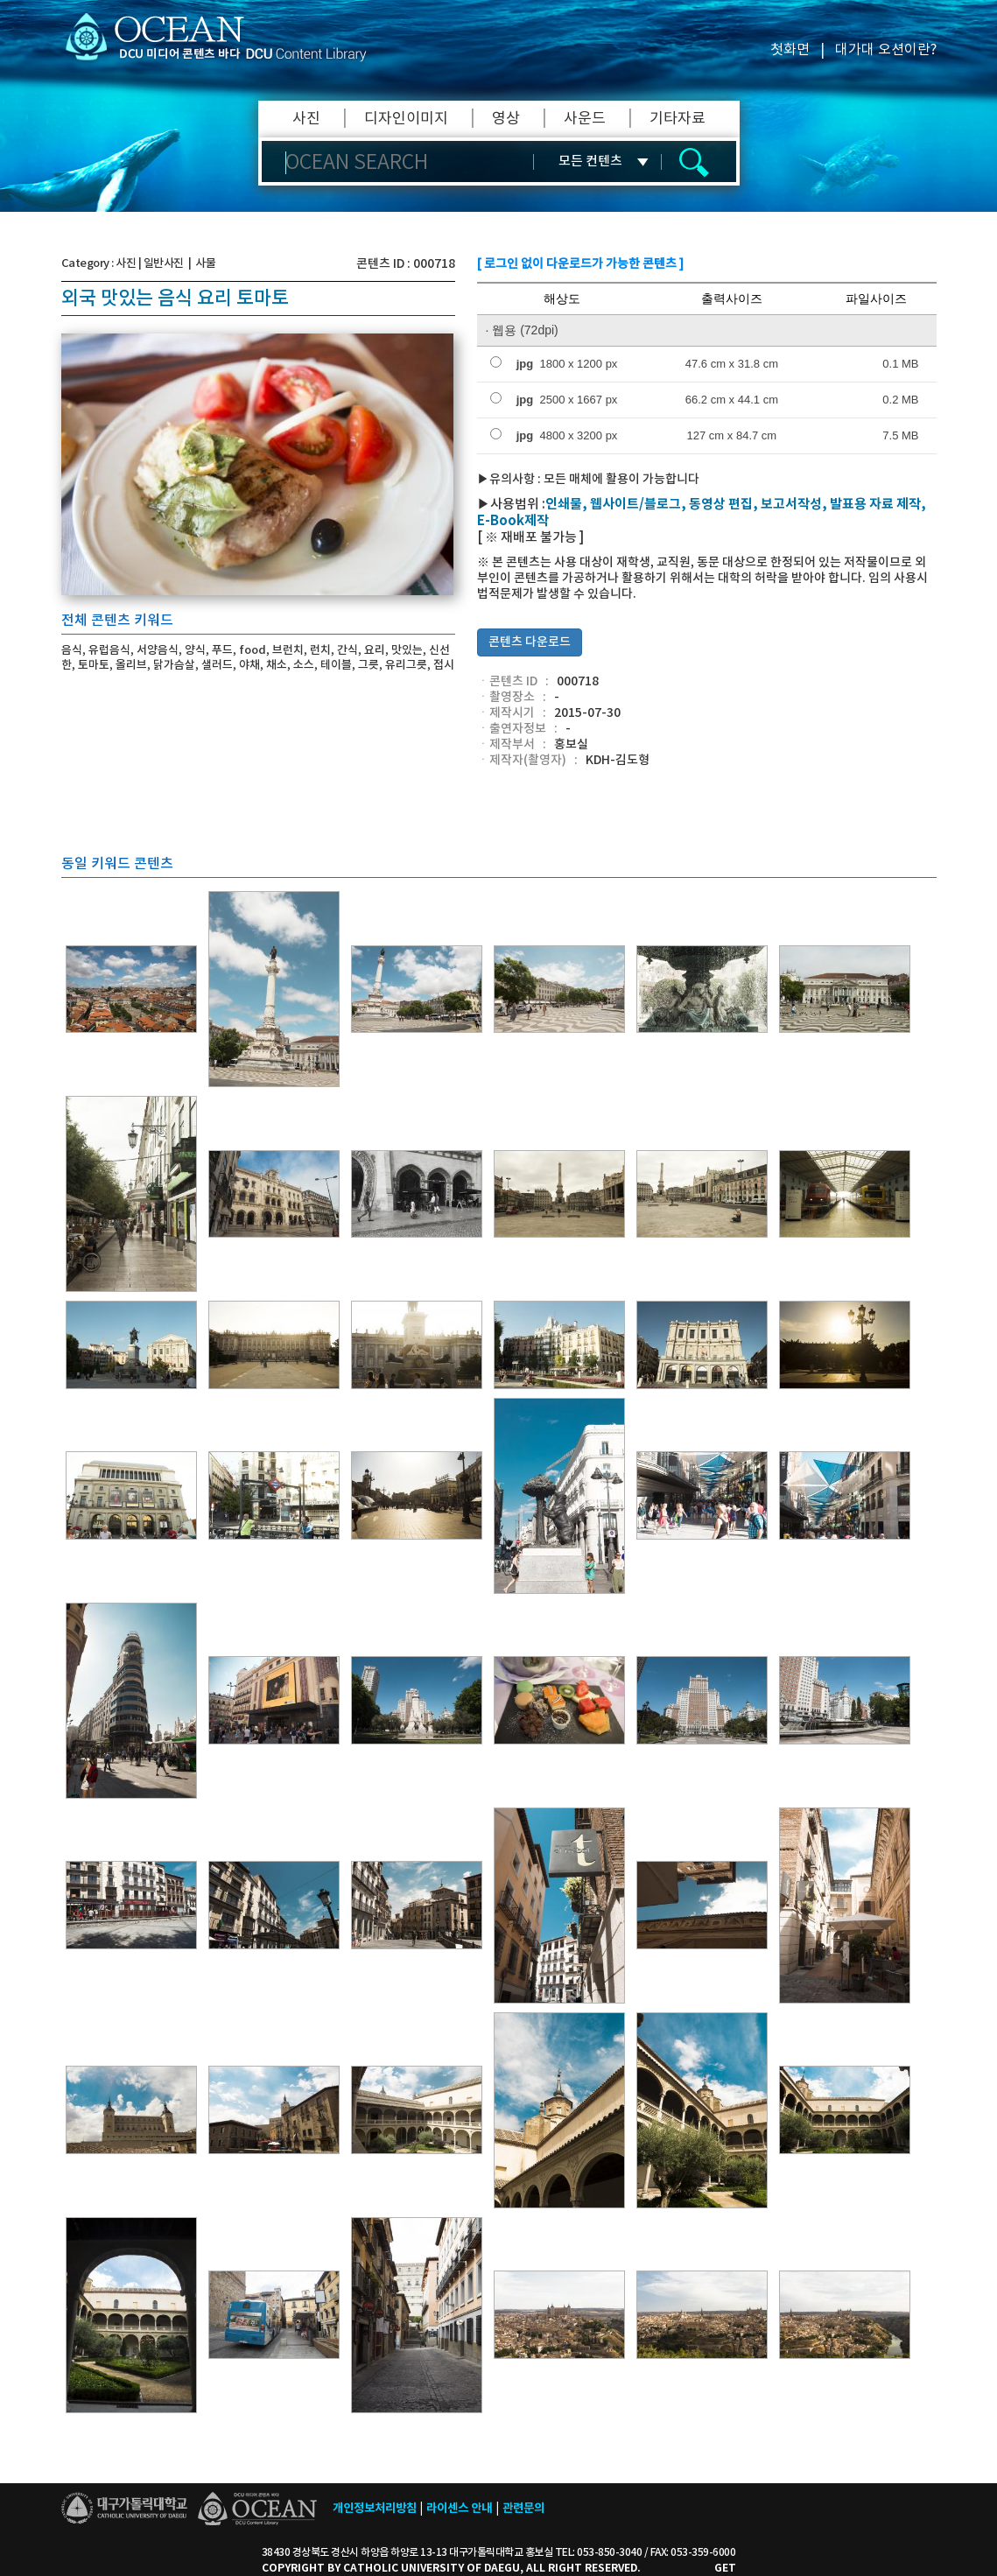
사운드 (585, 119)
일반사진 (164, 263)
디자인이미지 (406, 119)
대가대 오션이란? (886, 50)
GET (725, 2568)
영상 (506, 119)
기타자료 (677, 119)
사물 (205, 263)
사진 (306, 119)
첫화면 (790, 50)
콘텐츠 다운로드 (529, 642)
